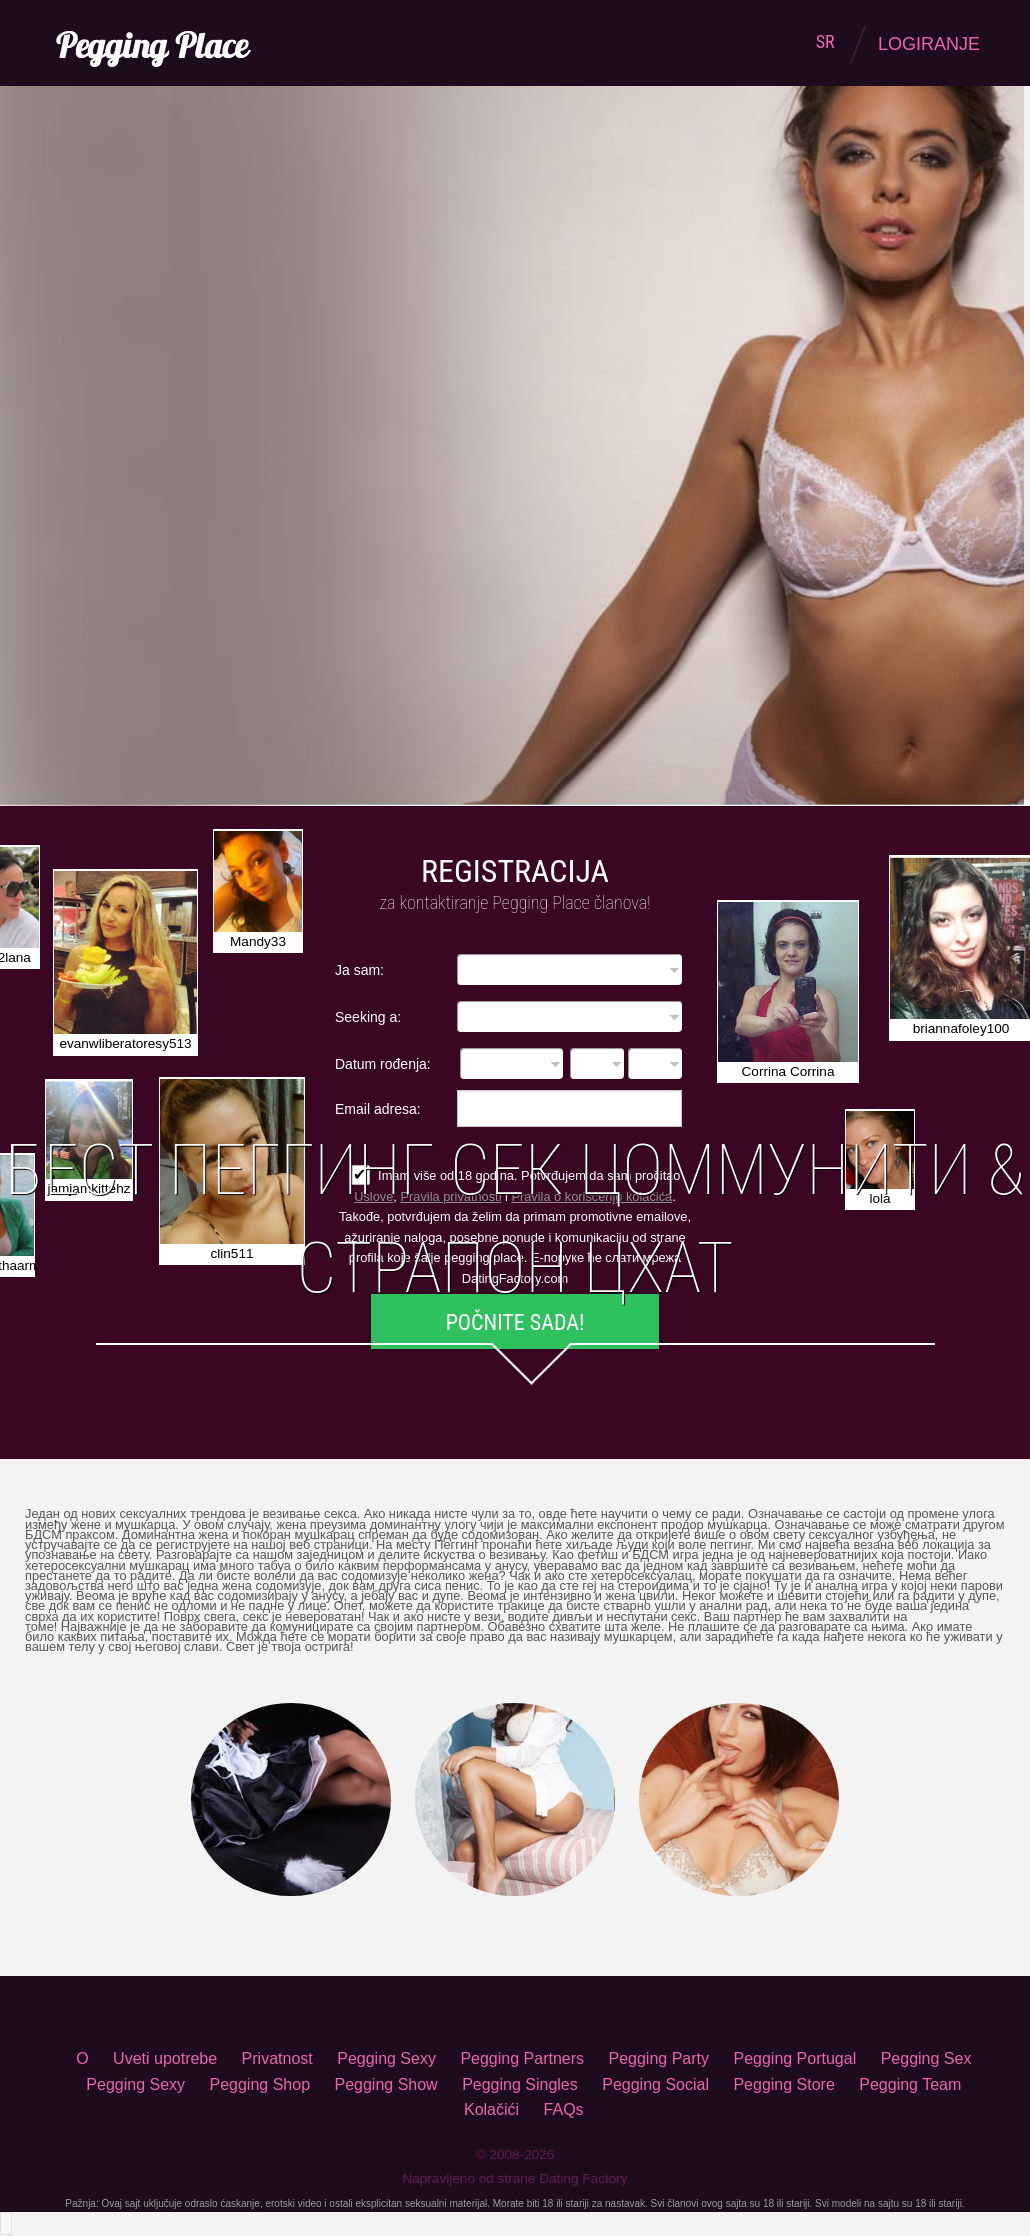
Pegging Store (783, 2084)
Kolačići (491, 2109)
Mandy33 (258, 941)
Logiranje (929, 44)
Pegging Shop (260, 2084)
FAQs (564, 2109)
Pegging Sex (926, 2058)
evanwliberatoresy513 (125, 1043)
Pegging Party (658, 2058)
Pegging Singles (520, 2084)
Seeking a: (368, 1016)
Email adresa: (378, 1108)
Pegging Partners (522, 2058)
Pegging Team (910, 2084)
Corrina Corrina (788, 1071)
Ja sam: (359, 969)
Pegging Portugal (794, 2058)
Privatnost (277, 2058)
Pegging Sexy (386, 2058)
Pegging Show (385, 2084)
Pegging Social (655, 2084)
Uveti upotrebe (165, 2058)
